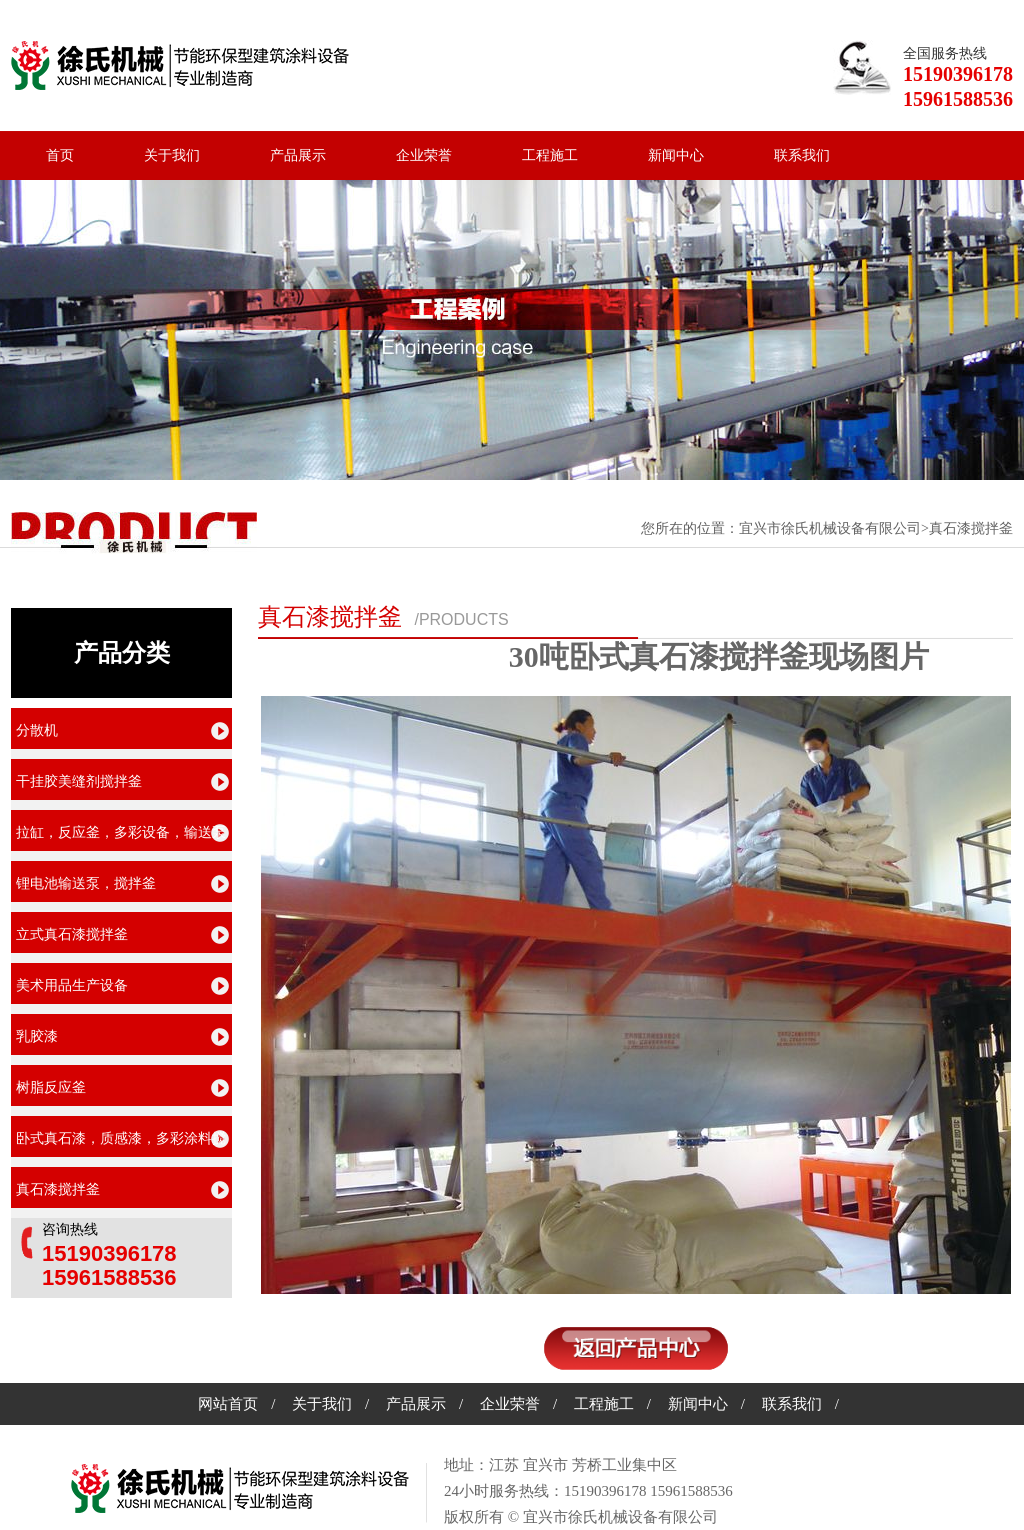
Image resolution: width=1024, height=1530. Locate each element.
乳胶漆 (37, 1036)
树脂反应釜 (51, 1087)
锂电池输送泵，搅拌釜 (86, 883)
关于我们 (172, 155)
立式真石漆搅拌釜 (72, 934)
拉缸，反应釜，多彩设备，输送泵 (121, 832)
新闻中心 (676, 155)
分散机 (37, 730)
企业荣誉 (424, 155)
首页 (60, 155)
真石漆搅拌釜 (330, 617)
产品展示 (298, 155)
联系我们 (802, 155)
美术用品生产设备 (72, 985)
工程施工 (550, 155)
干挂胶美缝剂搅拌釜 (79, 781)
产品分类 (122, 653)
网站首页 (228, 1404)
